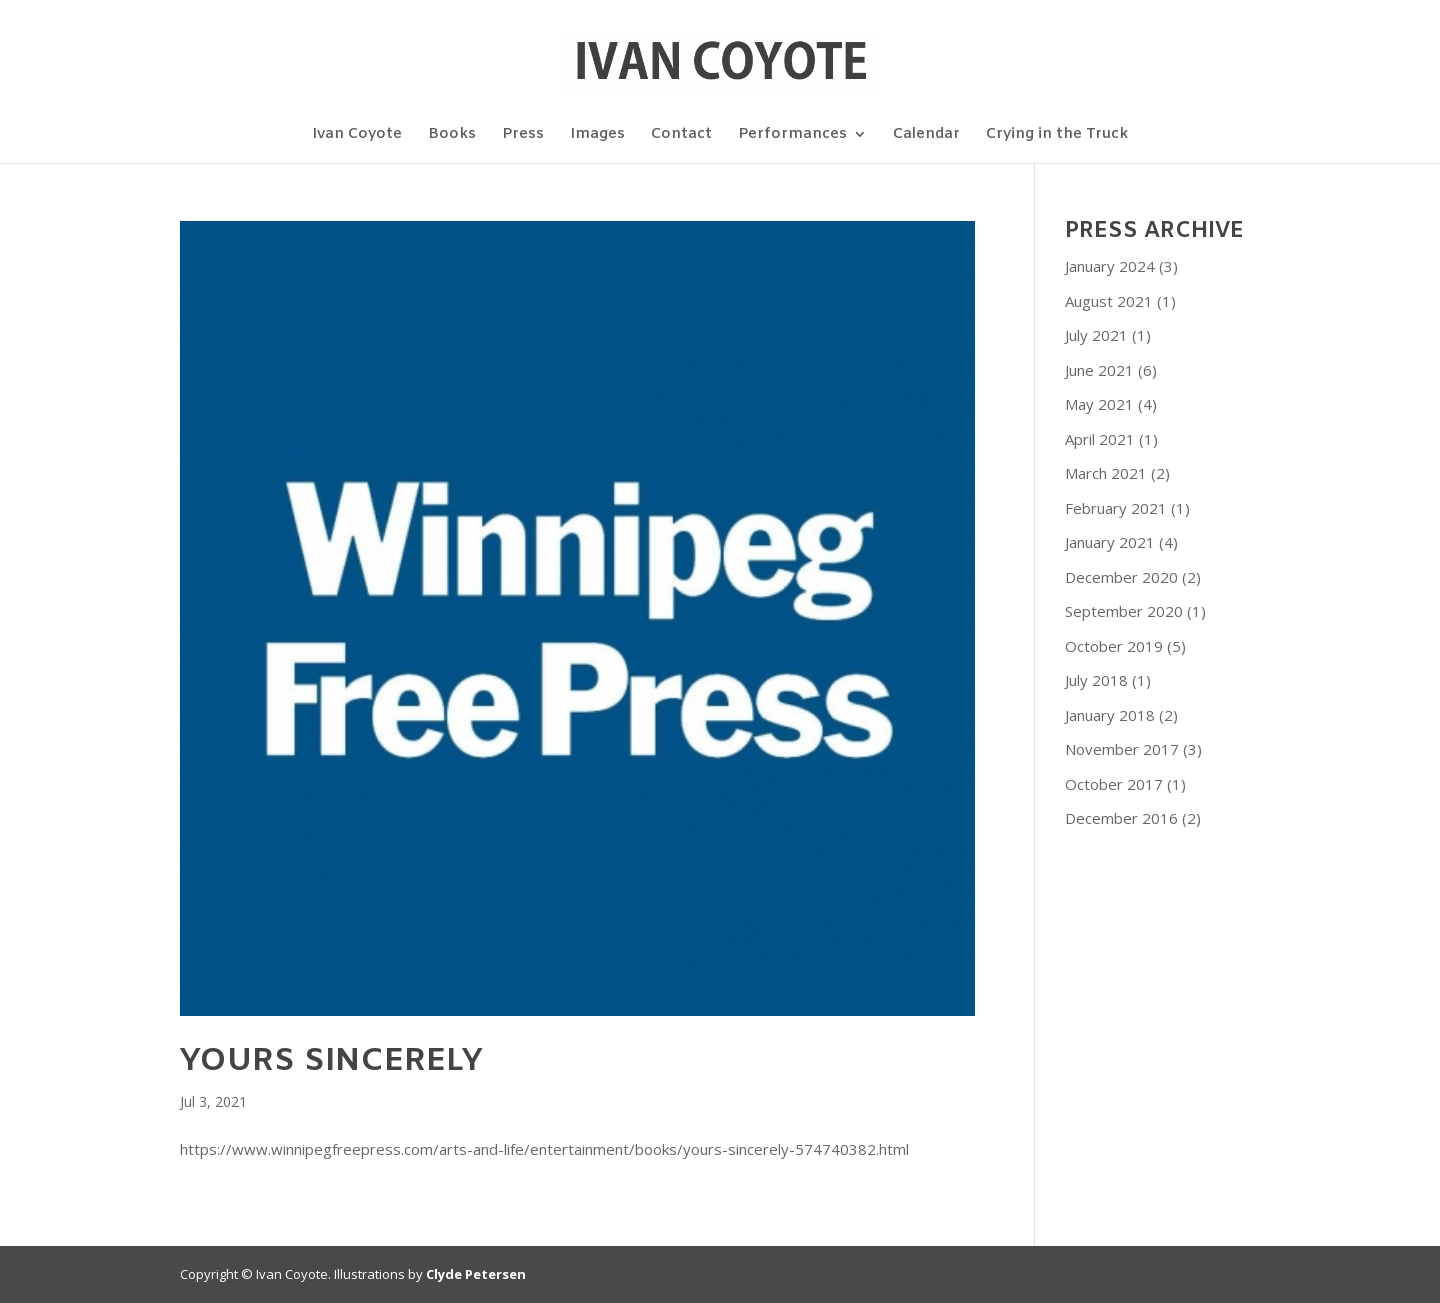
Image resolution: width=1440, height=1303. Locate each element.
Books (452, 135)
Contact (681, 135)
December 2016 (1121, 818)
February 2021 (1116, 508)
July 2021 (1096, 335)
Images (597, 135)
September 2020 (1124, 611)
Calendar (926, 135)
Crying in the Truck (1057, 135)
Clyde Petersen (476, 1274)
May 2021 (1099, 404)
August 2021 (1109, 301)
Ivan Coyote (357, 135)
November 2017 (1122, 749)
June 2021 (1099, 370)
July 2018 (1096, 680)
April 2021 (1100, 439)
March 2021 (1106, 473)
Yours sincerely (331, 1061)
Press (523, 135)
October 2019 (1114, 646)
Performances (792, 135)
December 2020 (1121, 577)
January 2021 (1110, 542)
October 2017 (1114, 784)
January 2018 (1110, 715)
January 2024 (1110, 266)
